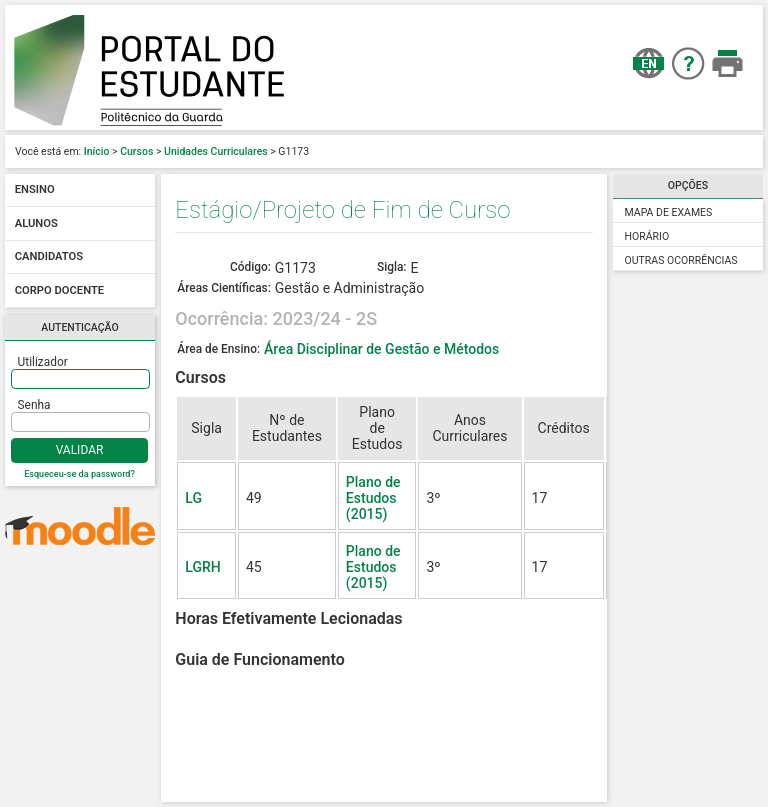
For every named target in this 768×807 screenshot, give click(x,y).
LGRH (202, 567)
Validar (80, 450)
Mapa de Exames (669, 212)
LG (193, 498)
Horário (647, 236)
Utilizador (43, 362)
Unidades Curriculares (216, 151)
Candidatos (49, 257)
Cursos (136, 151)
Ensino (35, 190)
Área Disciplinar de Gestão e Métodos (381, 349)
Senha (34, 405)
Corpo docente (59, 290)
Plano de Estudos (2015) (373, 498)
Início (97, 151)
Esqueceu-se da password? (79, 474)
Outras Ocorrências (681, 260)
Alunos (36, 223)
